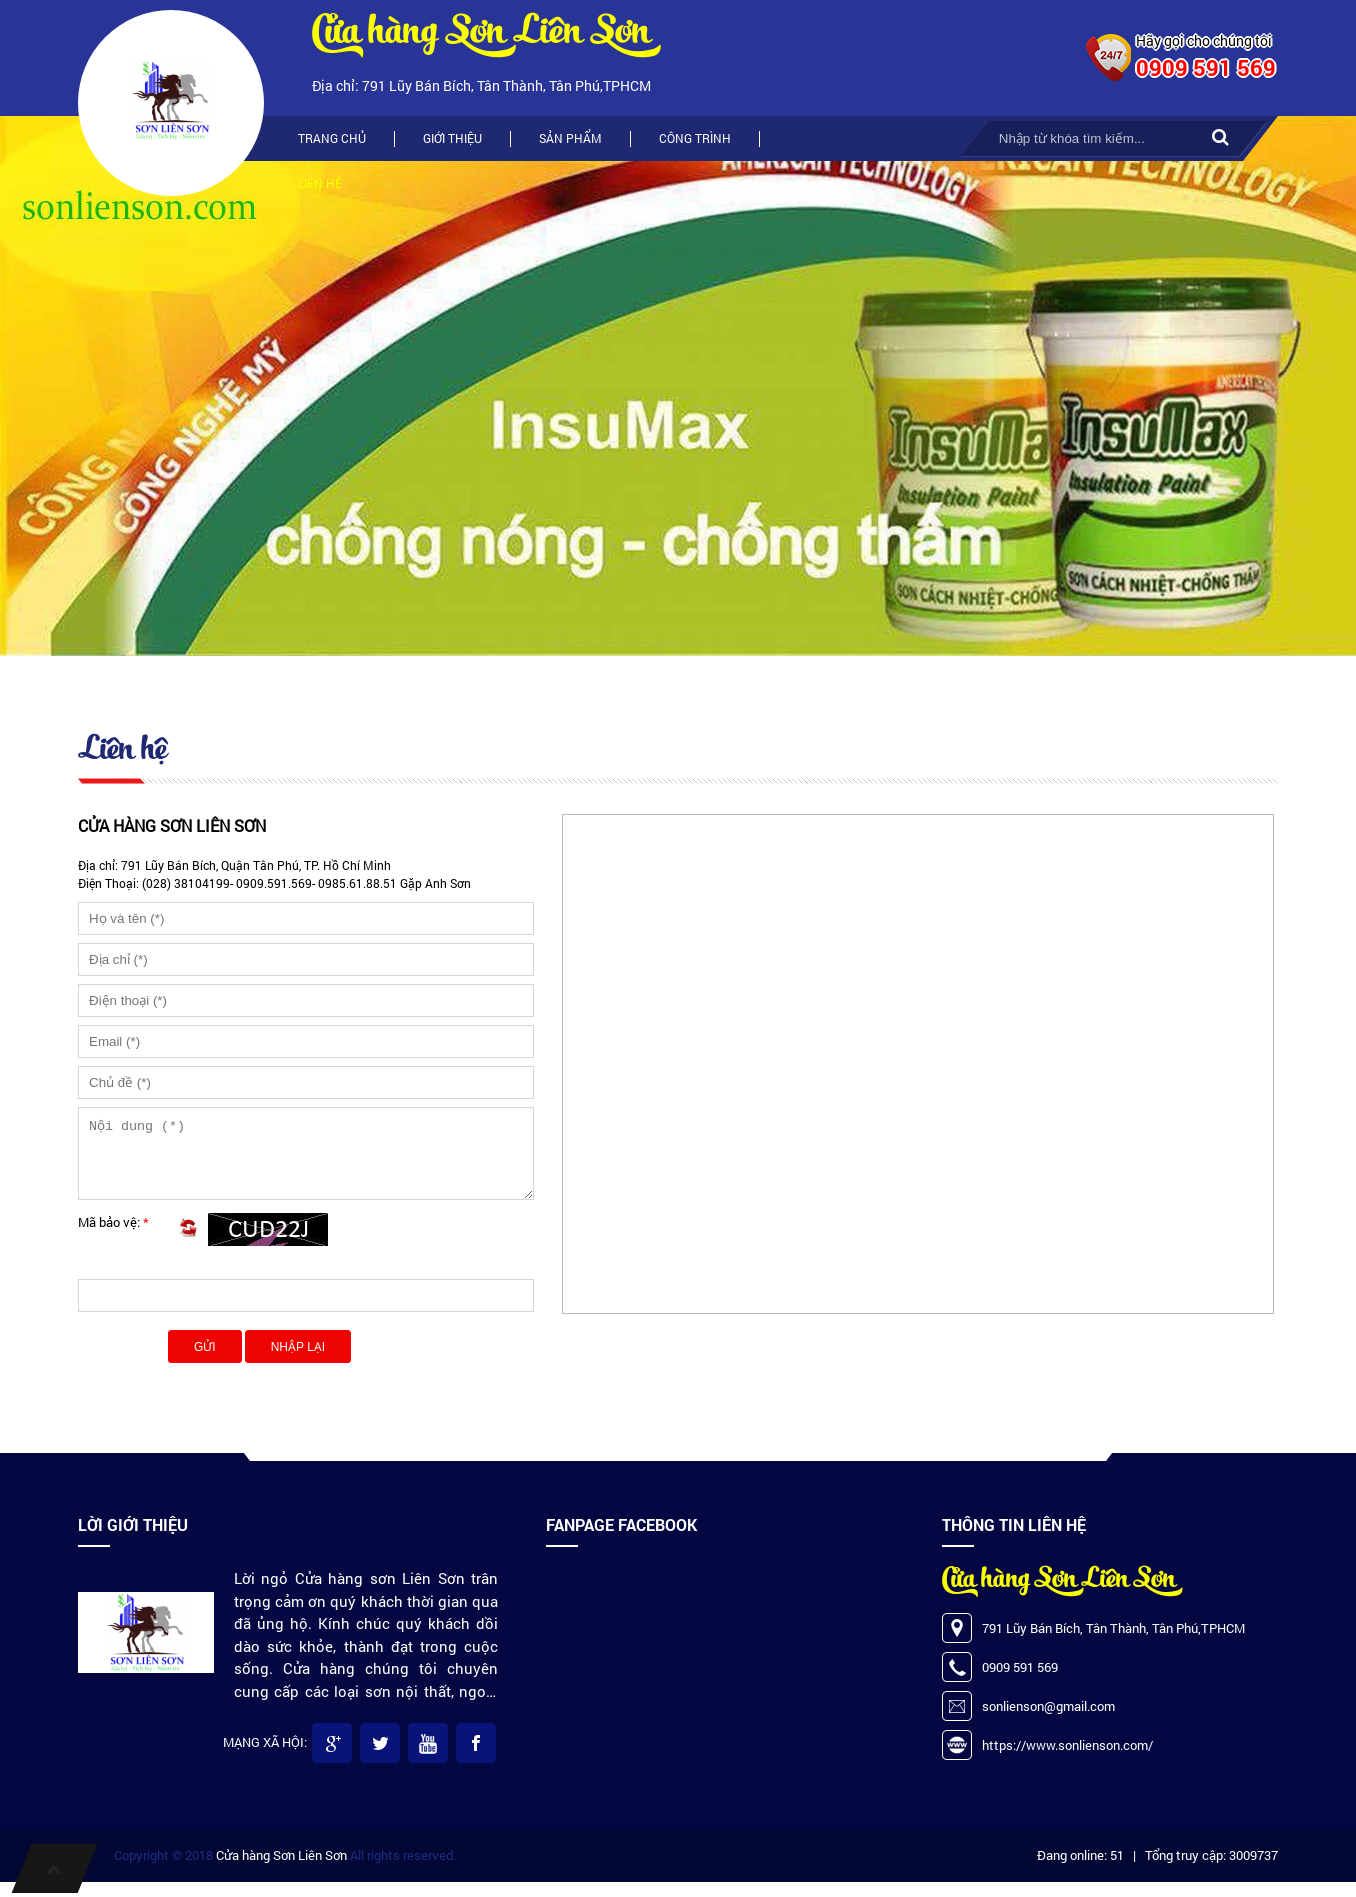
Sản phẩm (570, 138)
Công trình (695, 138)
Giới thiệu (452, 138)
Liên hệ (320, 183)
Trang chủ (332, 138)
